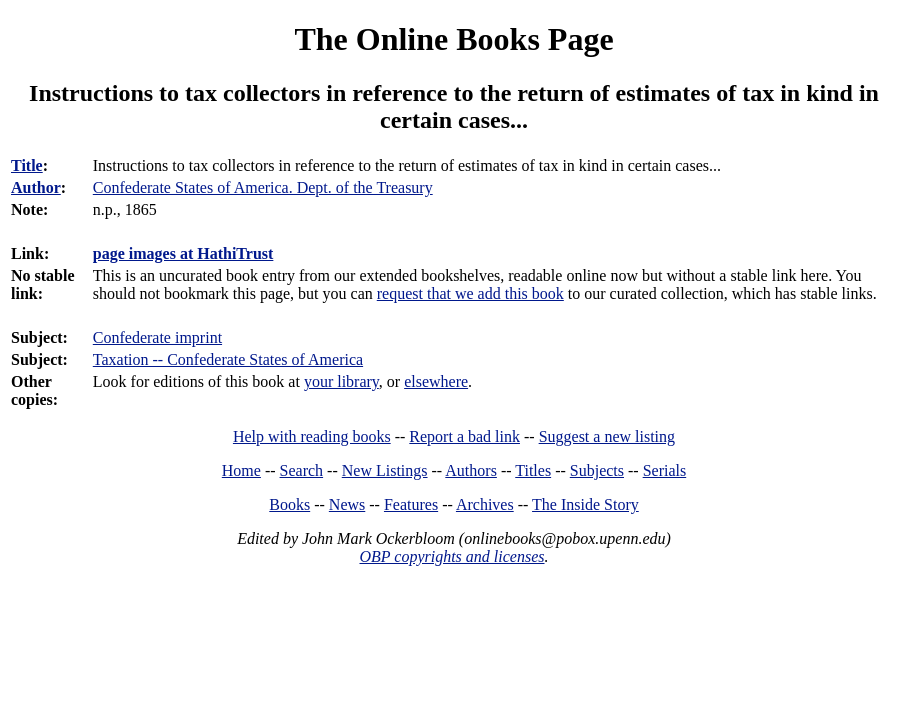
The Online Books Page (453, 39)
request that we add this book (470, 293)
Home (241, 470)
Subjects (597, 470)
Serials (665, 470)
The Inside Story (585, 504)
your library (341, 381)
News (347, 504)
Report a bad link (464, 436)
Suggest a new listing (607, 436)
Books (289, 504)
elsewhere (436, 381)
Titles (533, 470)
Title (27, 165)
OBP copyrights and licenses (451, 556)
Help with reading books (312, 436)
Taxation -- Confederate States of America (228, 359)
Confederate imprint (157, 337)
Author (36, 187)
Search (302, 470)
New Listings (385, 470)
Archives (485, 504)
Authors (471, 470)
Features (411, 504)
